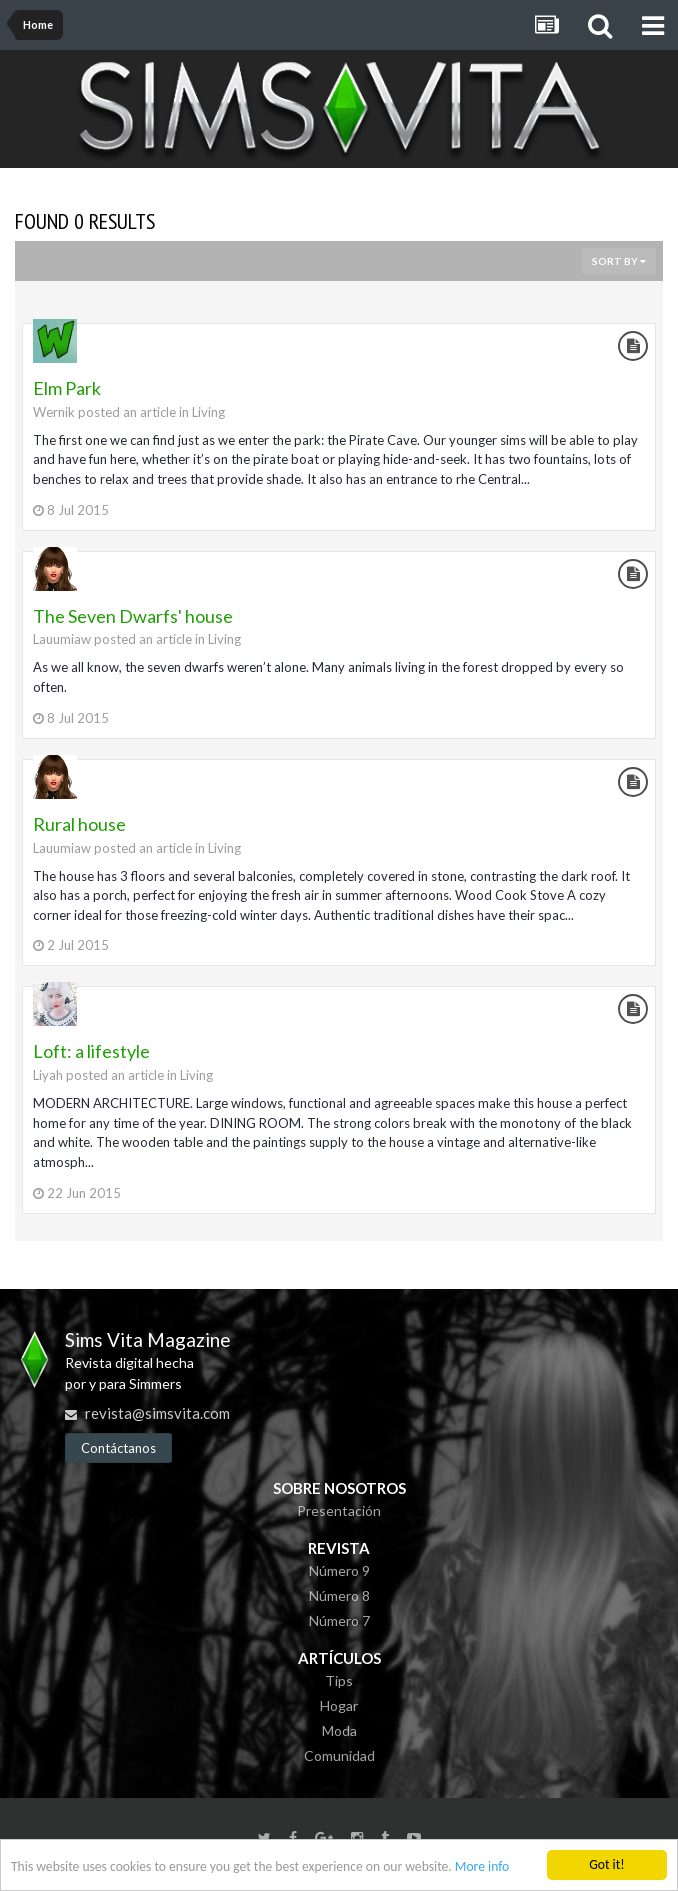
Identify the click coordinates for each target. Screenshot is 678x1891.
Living (208, 412)
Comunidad (339, 1755)
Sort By (619, 261)
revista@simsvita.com (157, 1413)
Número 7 (339, 1620)
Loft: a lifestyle (91, 1051)
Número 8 (339, 1595)
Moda (339, 1730)
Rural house (79, 824)
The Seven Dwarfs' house (133, 616)
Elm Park (67, 388)
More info (482, 1868)
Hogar (339, 1705)
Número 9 (339, 1570)
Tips (339, 1680)
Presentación (339, 1510)
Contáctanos (118, 1448)
